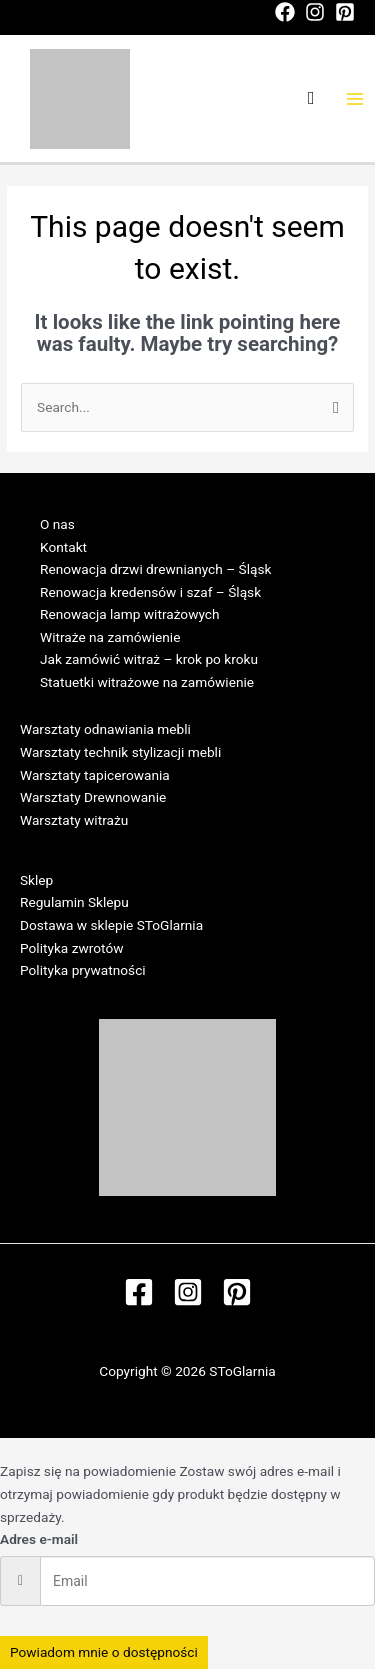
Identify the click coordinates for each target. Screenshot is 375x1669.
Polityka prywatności (83, 970)
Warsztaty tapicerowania (95, 775)
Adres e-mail (39, 1539)
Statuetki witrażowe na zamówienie (147, 682)
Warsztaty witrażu (74, 820)
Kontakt (63, 547)
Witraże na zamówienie (110, 637)
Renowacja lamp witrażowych (130, 614)
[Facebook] (285, 12)
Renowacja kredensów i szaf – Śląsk (150, 592)
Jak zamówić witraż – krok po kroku (149, 659)
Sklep (36, 880)
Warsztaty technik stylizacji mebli (120, 752)
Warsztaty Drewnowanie (93, 797)
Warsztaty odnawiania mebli (105, 729)
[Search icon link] (311, 98)
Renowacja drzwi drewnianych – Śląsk (155, 569)
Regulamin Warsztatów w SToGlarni (128, 842)
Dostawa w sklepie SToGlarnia (111, 925)
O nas (57, 524)
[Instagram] (315, 12)
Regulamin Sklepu (74, 902)
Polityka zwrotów (71, 948)
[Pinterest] (345, 12)
